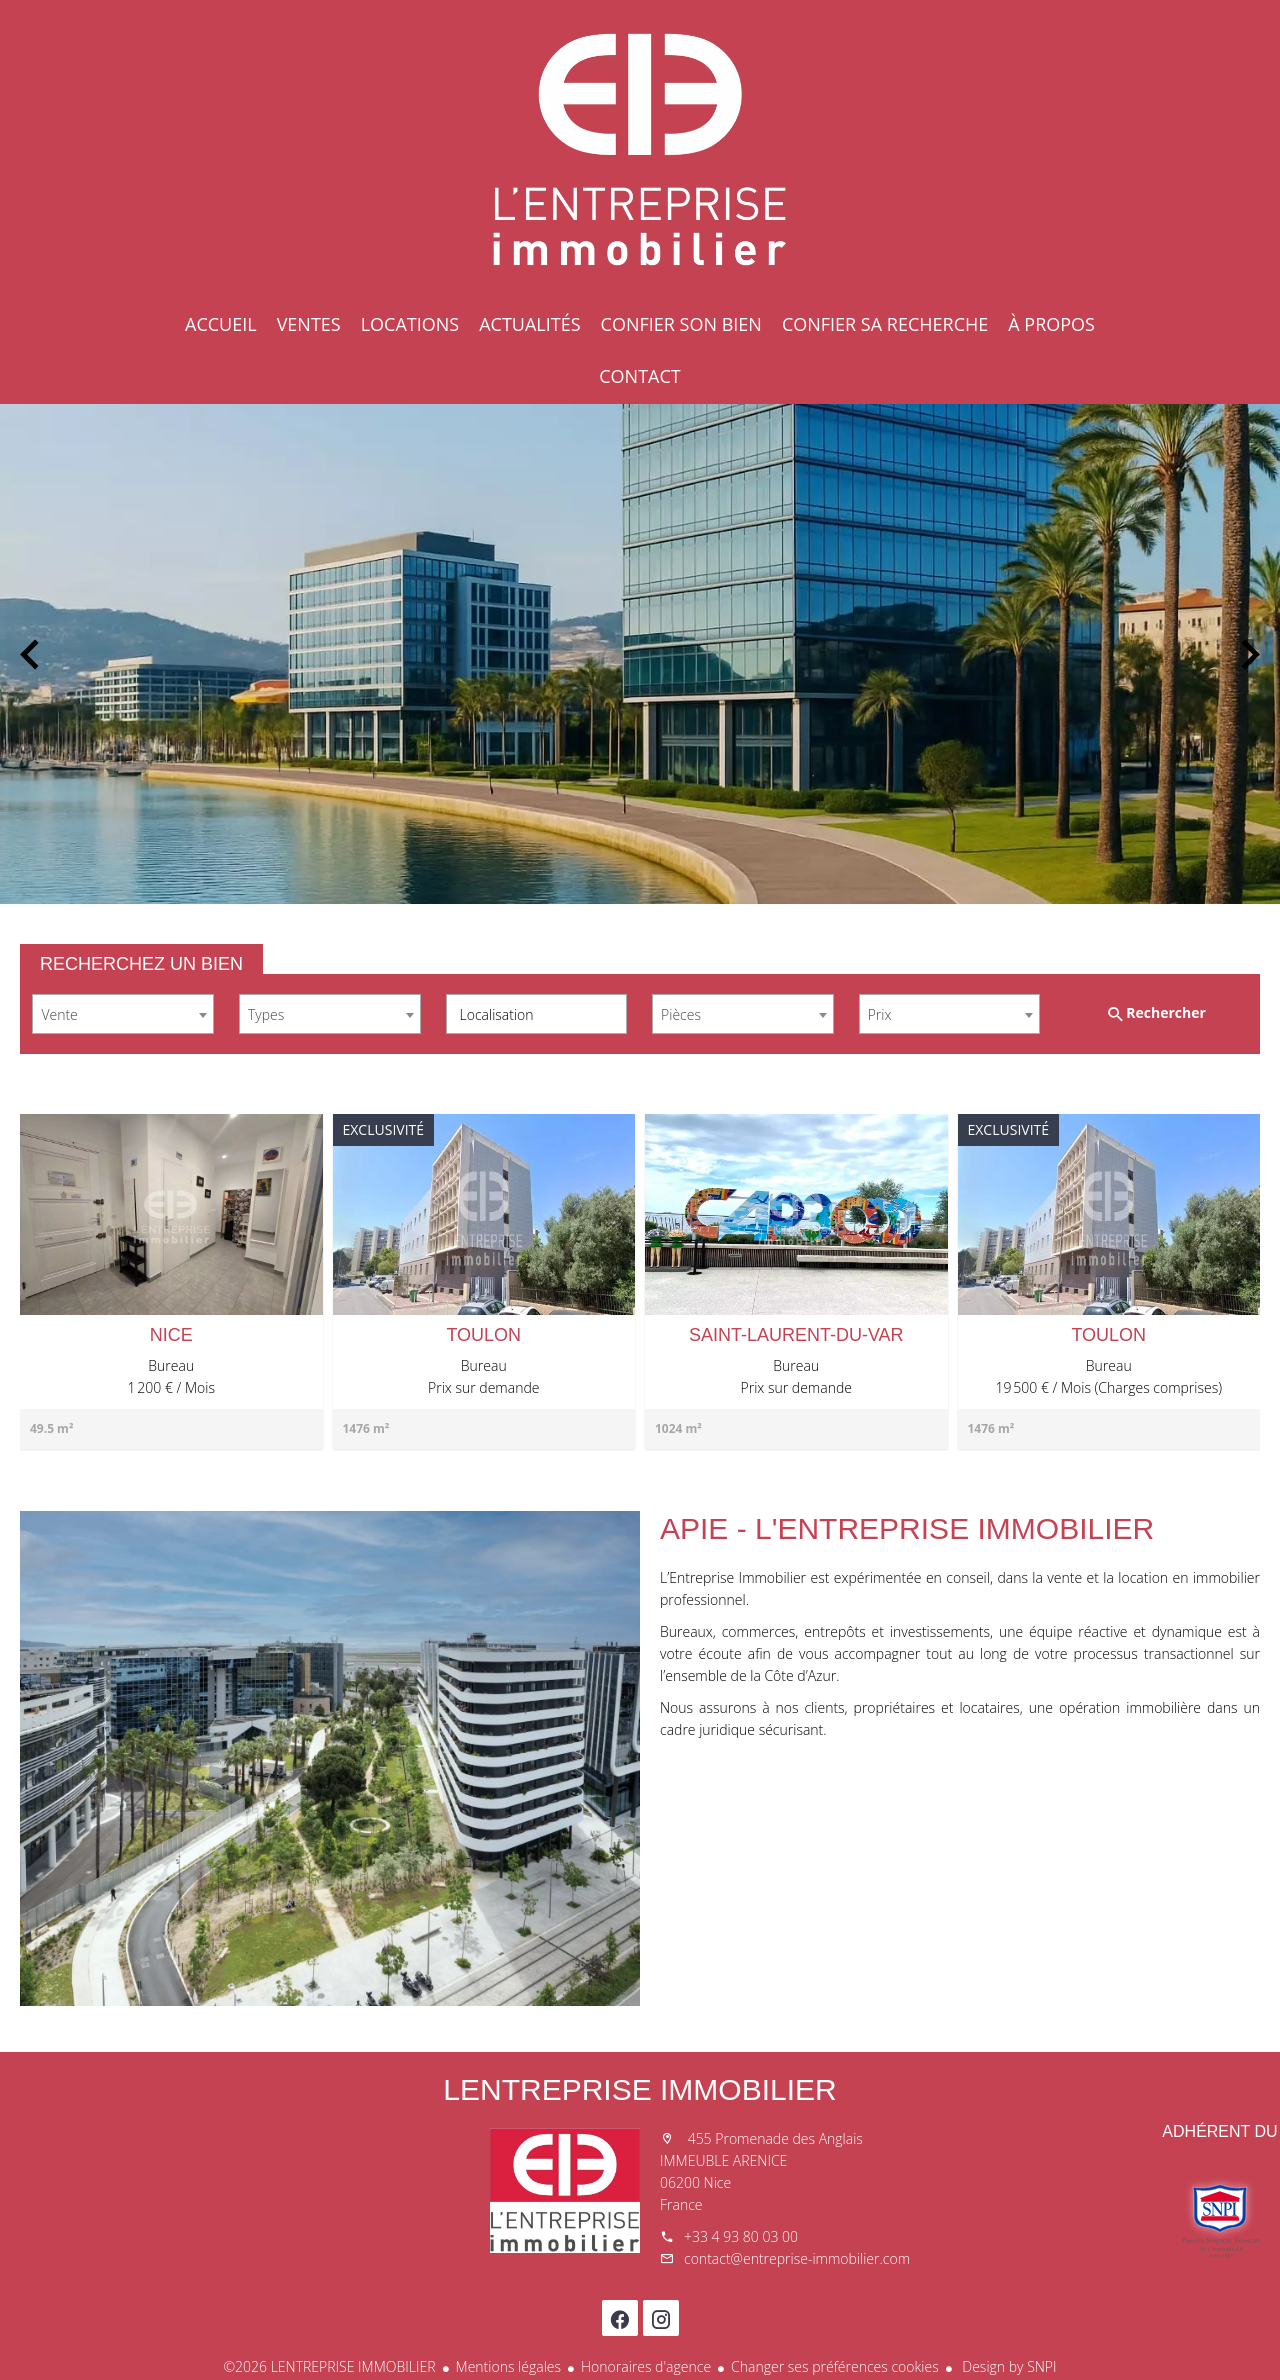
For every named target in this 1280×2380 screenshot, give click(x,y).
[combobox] (123, 1014)
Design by (1008, 2366)
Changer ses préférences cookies (835, 2366)
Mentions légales (508, 2366)
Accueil (640, 150)
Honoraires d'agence (646, 2366)
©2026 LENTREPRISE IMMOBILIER (329, 2366)
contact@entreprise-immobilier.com (797, 2258)
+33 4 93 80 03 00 (741, 2236)
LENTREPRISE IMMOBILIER (639, 2089)
